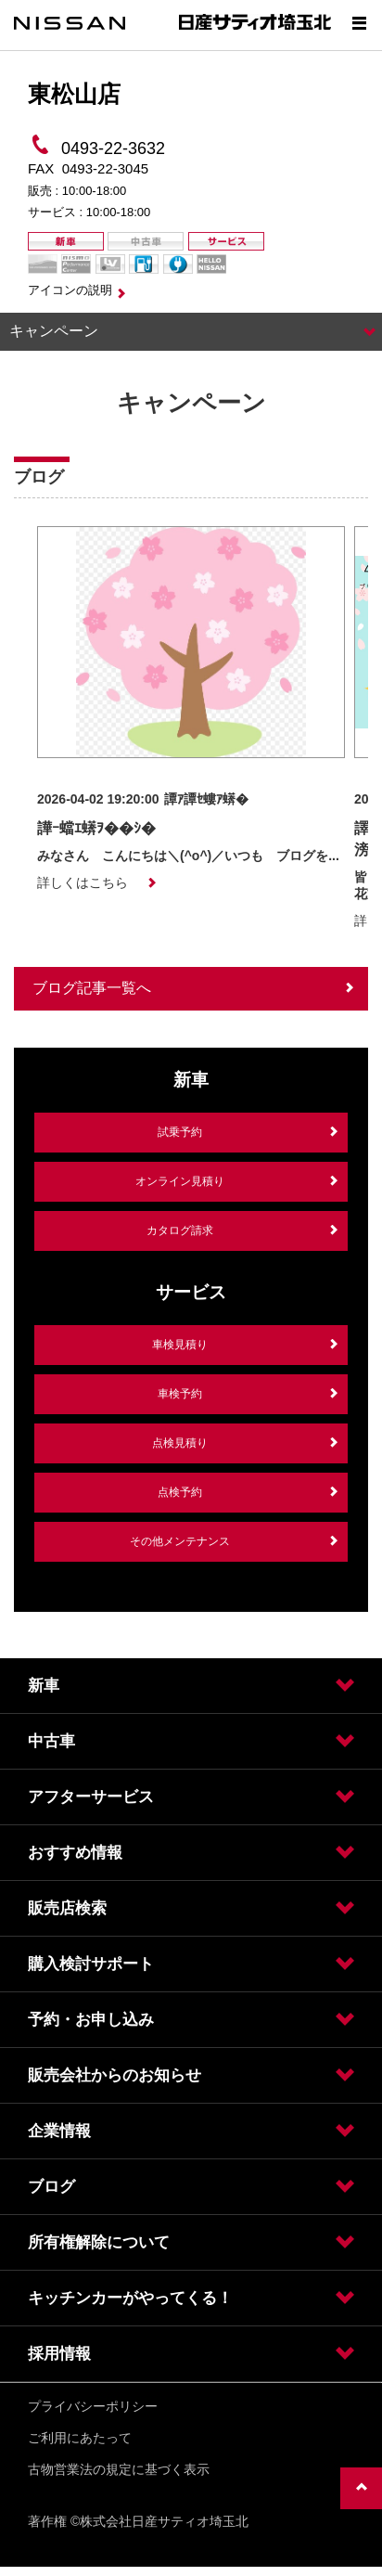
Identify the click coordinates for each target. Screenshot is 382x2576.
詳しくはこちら (82, 882)
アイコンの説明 (70, 290)
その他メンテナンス (180, 1541)
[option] (191, 708)
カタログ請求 (179, 1230)
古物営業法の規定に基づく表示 (119, 2469)
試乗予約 (180, 1132)
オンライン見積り (179, 1181)
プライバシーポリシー (93, 2406)
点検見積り (180, 1442)
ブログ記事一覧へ (91, 988)
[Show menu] (359, 23)
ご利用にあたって (80, 2437)
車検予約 (180, 1393)
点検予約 (180, 1492)
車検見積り (180, 1344)
